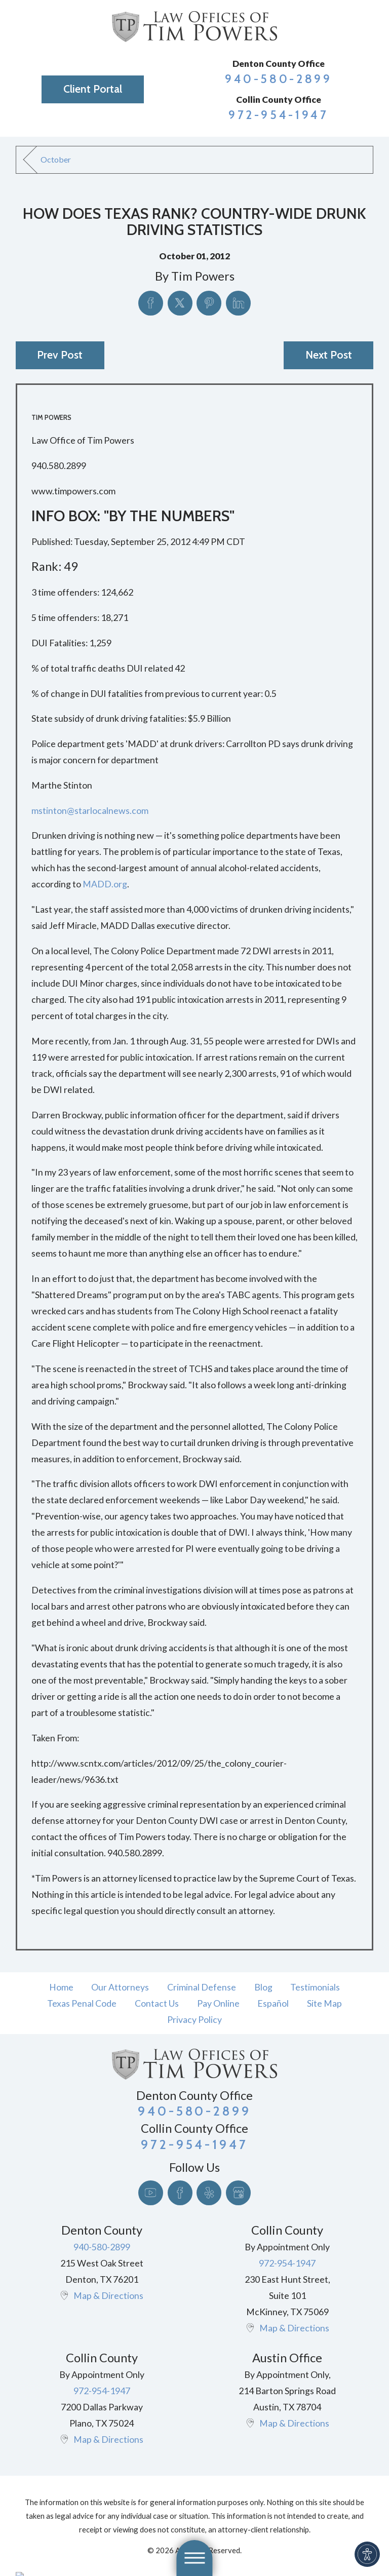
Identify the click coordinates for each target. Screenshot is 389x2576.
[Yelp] (209, 2192)
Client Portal (92, 88)
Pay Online (218, 2003)
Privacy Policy (194, 2019)
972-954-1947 (278, 115)
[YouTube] (150, 2192)
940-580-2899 (278, 79)
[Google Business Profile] (238, 2192)
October (56, 159)
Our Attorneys (120, 1987)
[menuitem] (61, 1987)
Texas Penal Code (81, 2003)
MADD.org (105, 883)
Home (61, 1987)
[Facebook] (180, 2192)
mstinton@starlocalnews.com (89, 810)
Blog (263, 1987)
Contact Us (157, 2003)
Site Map (324, 2003)
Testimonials (315, 1987)
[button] (367, 2554)
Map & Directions (108, 2295)
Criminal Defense (201, 1987)
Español (273, 2003)
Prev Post (60, 354)
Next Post (328, 354)
